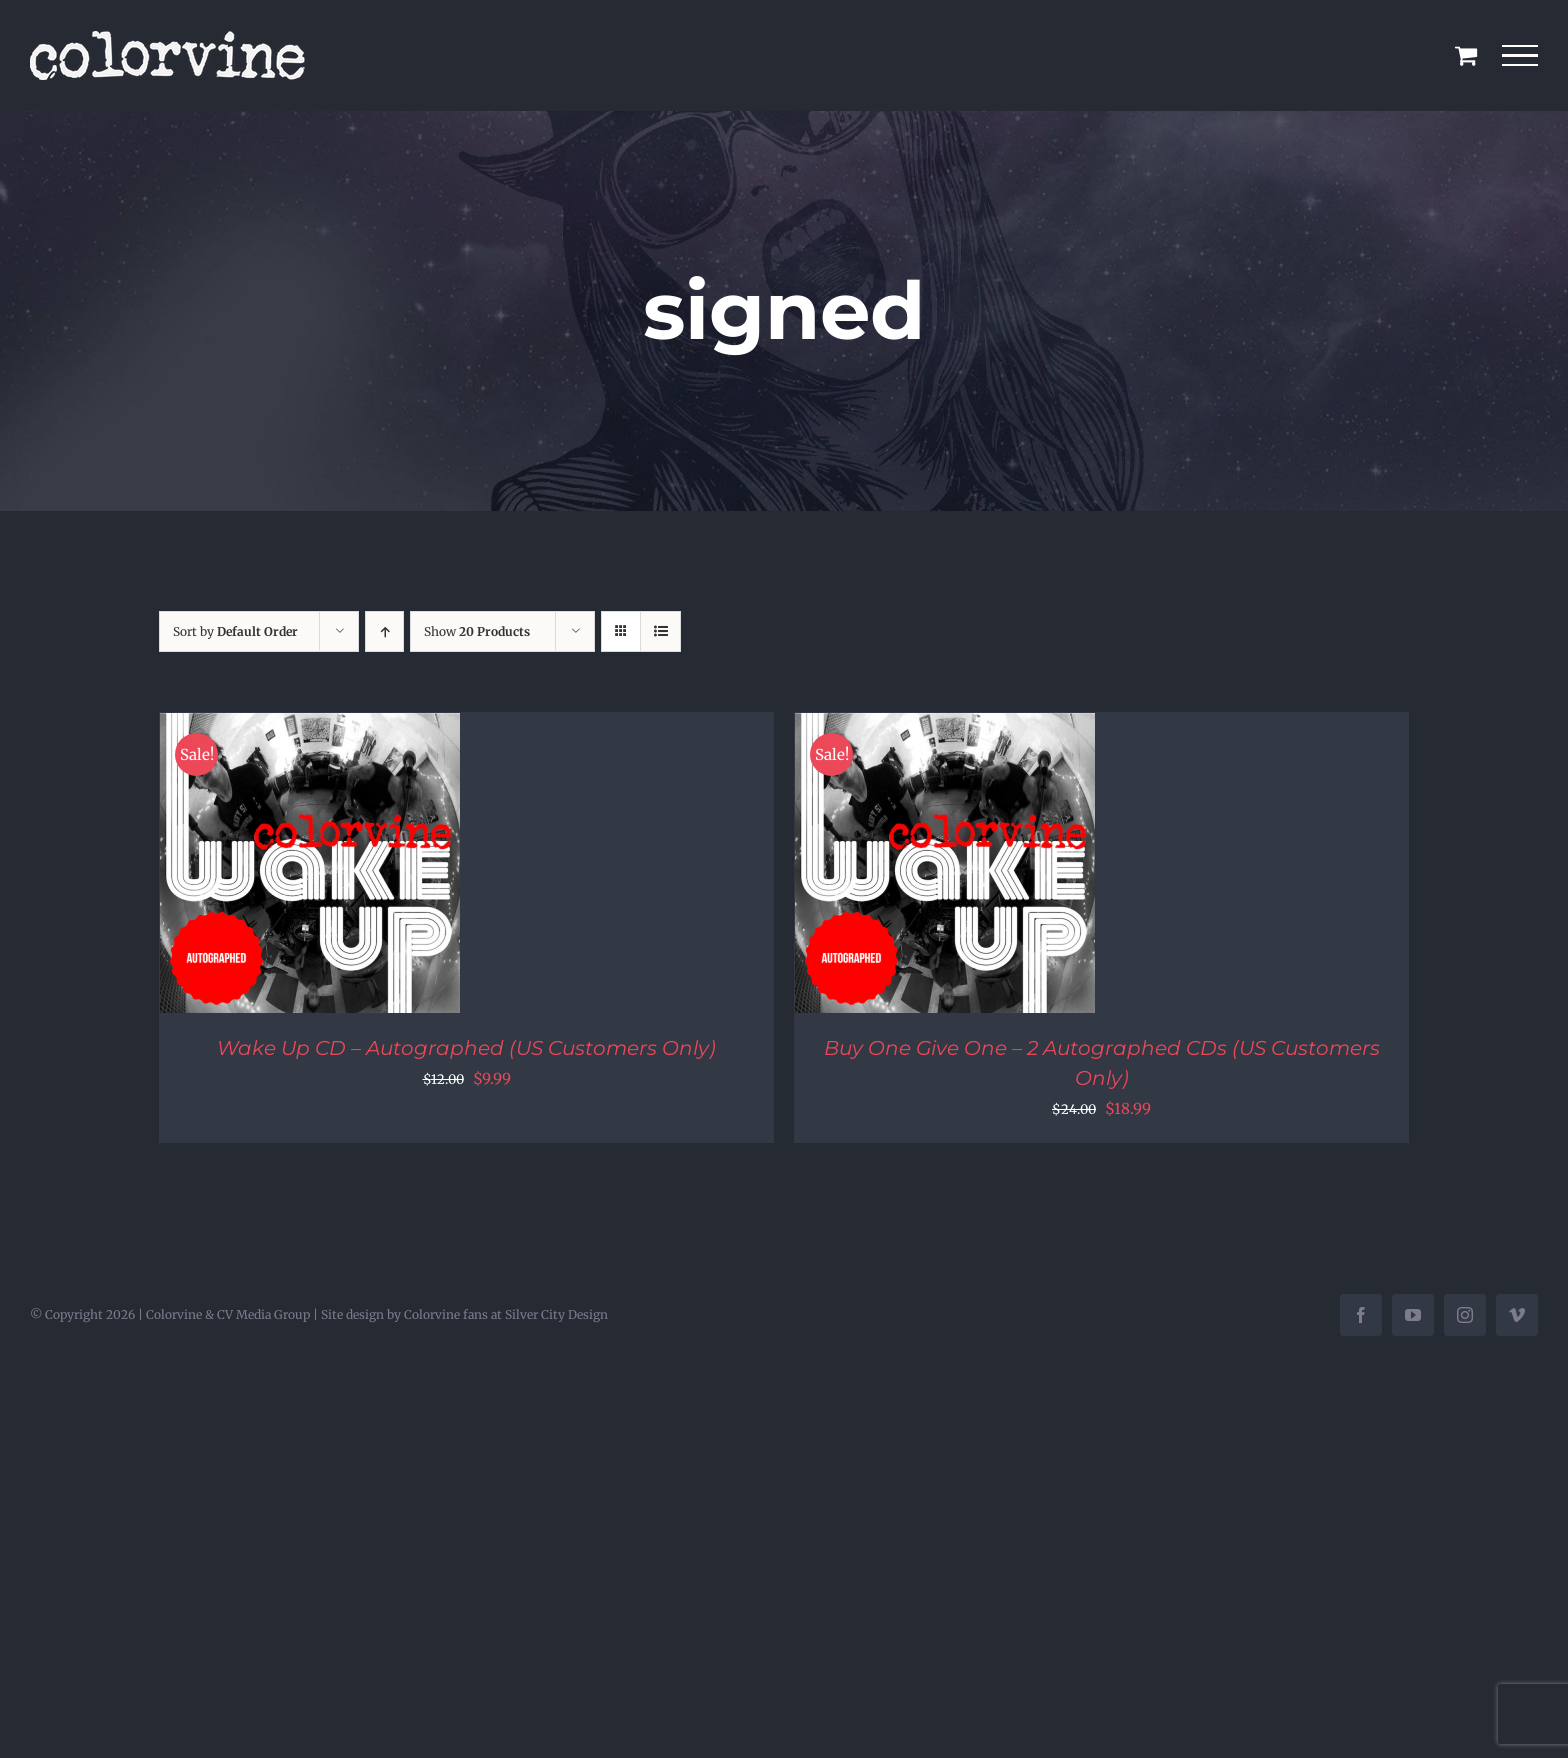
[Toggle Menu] (1520, 56)
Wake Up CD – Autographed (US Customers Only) (466, 1048)
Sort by (235, 631)
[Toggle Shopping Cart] (1466, 55)
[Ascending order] (384, 631)
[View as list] (660, 631)
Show (477, 631)
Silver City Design (556, 1314)
